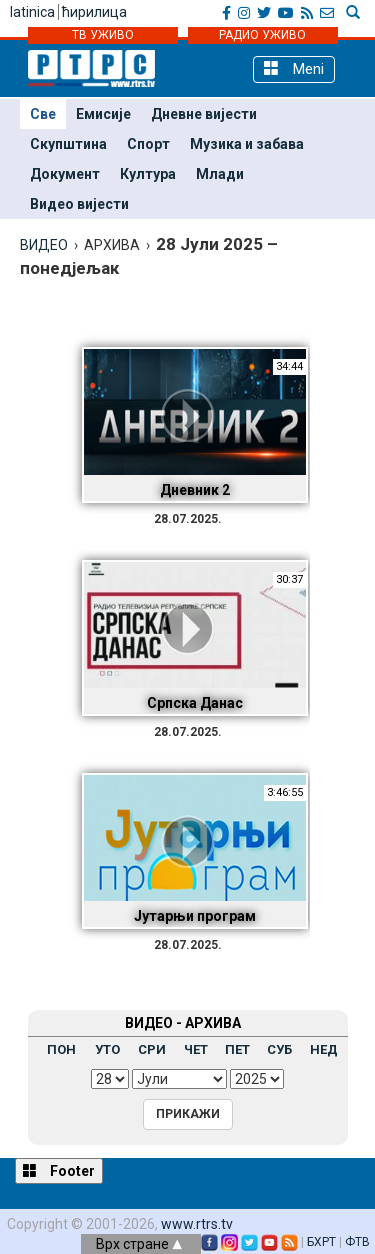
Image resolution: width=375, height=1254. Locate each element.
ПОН (61, 1049)
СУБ (279, 1049)
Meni (294, 68)
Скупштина (68, 144)
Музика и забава (247, 144)
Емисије (103, 114)
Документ (65, 174)
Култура (148, 174)
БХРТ (321, 1242)
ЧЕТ (196, 1049)
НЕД (324, 1049)
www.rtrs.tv (197, 1224)
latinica (32, 12)
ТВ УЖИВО (103, 35)
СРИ (152, 1049)
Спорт (148, 144)
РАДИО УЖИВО (262, 35)
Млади (220, 174)
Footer (59, 1170)
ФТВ (357, 1242)
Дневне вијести (204, 114)
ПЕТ (237, 1049)
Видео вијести (79, 204)
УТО (107, 1049)
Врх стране (139, 1244)
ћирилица (94, 12)
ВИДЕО (44, 245)
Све (43, 114)
